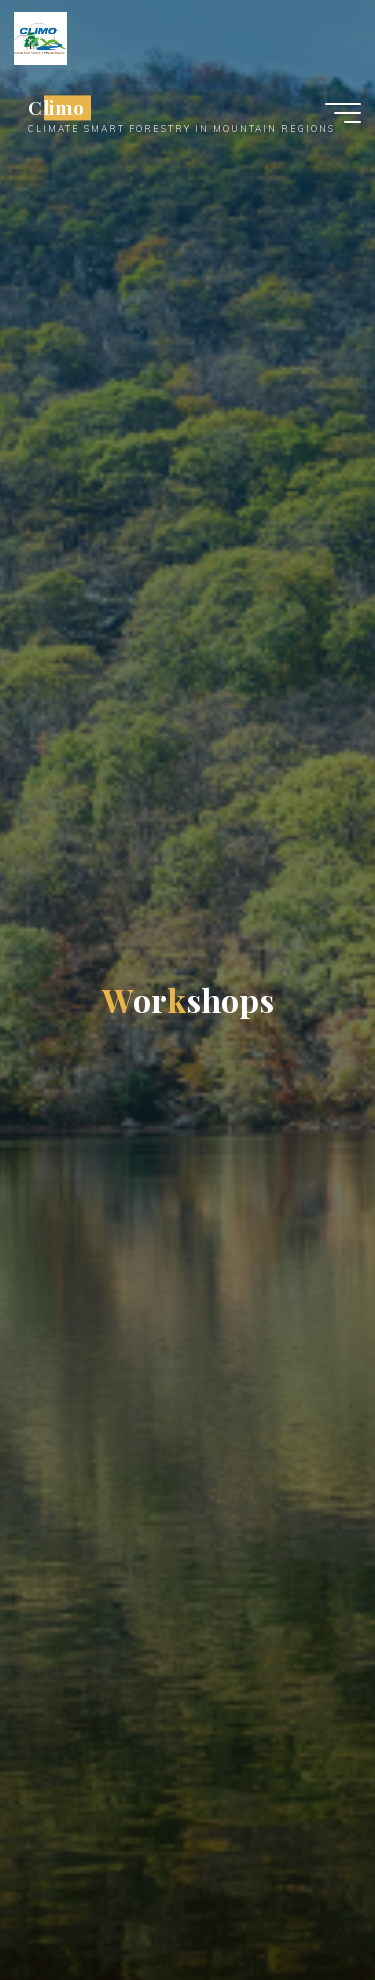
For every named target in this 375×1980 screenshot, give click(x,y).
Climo (57, 107)
